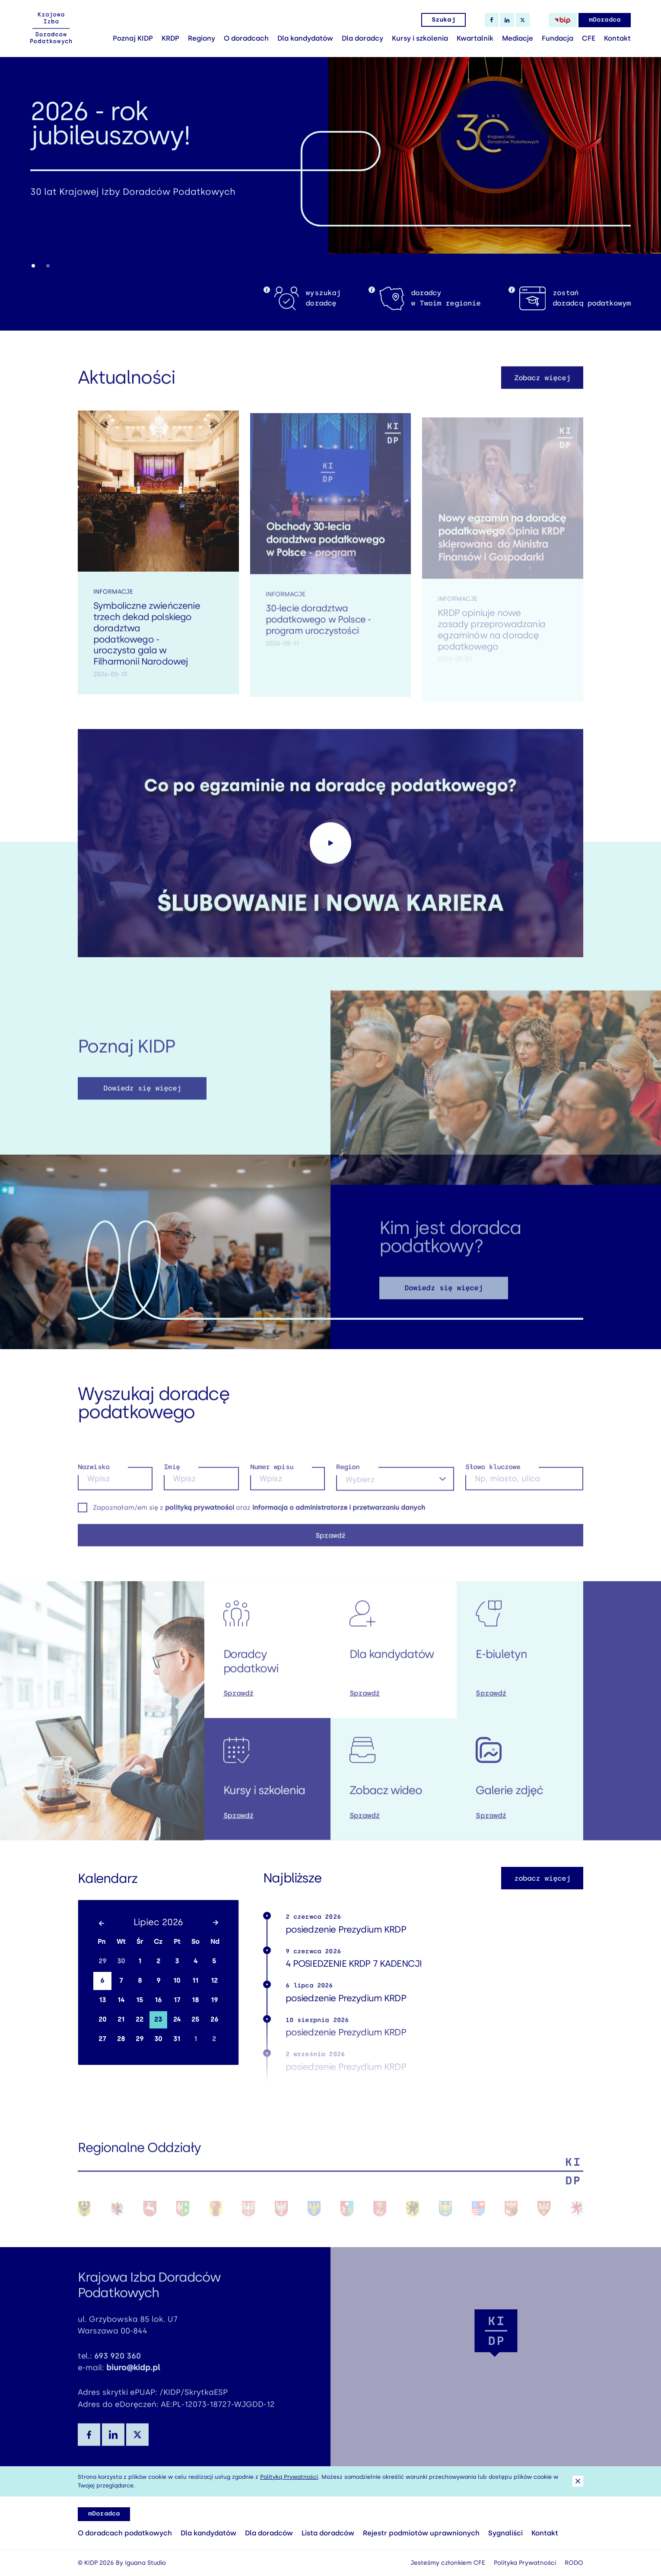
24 (177, 2019)
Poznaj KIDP (133, 38)
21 (121, 2019)
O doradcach (246, 38)
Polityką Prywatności (289, 2477)
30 (121, 1961)
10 (176, 1980)
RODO (574, 2562)
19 (214, 2000)
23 (158, 2019)
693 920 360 (117, 2367)
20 (102, 2019)
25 (195, 2019)
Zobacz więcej (542, 389)
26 (214, 2019)
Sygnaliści (505, 2533)
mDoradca (604, 19)
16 (158, 2000)
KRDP (170, 38)
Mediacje (517, 38)
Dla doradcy (362, 38)
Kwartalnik (475, 38)
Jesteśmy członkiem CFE (447, 2562)
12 (214, 1980)
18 (195, 2000)
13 (102, 2000)
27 (102, 2039)
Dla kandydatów (305, 38)
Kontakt (617, 38)
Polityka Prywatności (525, 2562)
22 (139, 2019)
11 (195, 1980)
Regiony (201, 38)
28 (121, 2039)
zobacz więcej (542, 1878)
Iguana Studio (145, 2562)
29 (102, 1961)
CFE (588, 38)
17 (177, 2000)
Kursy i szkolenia (420, 38)
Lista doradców (328, 2533)
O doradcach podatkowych (125, 2533)
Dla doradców (269, 2533)
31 (176, 2039)
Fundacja (557, 38)
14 (121, 2000)
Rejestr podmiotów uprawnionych (421, 2533)
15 (139, 2000)
